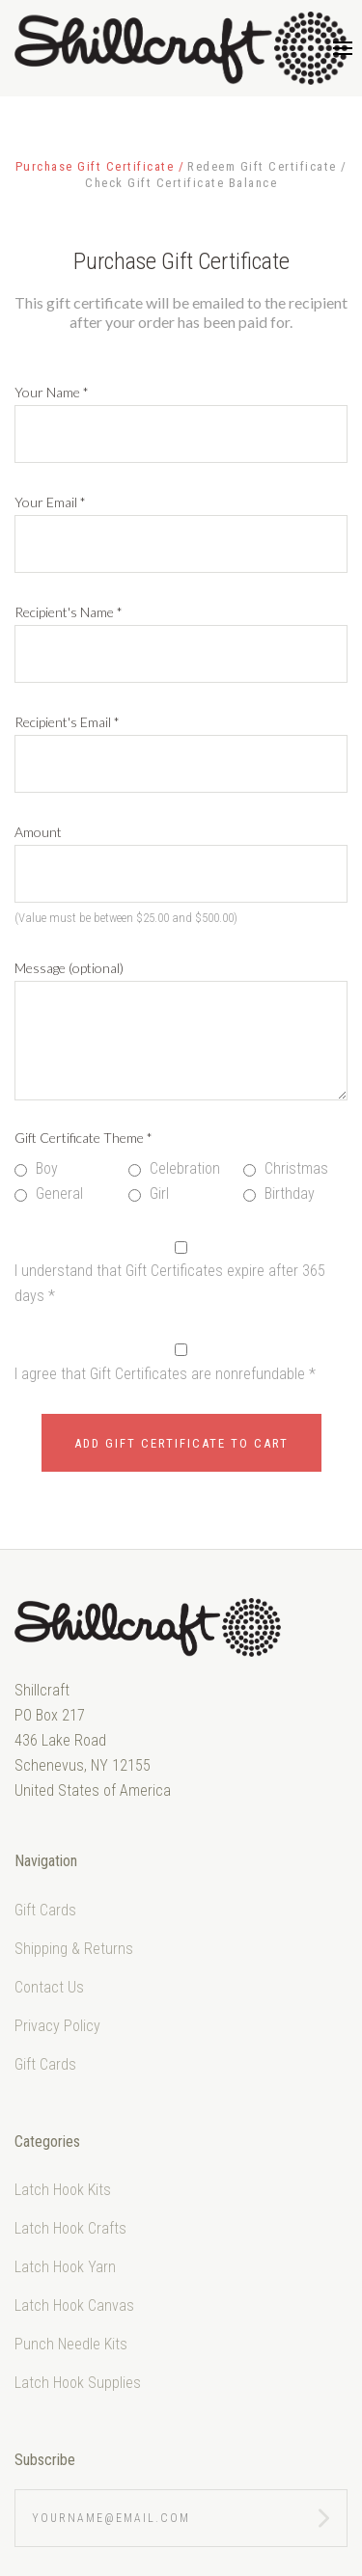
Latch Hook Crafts (70, 2228)
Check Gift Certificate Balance (181, 183)
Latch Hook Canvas (74, 2305)
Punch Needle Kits (70, 2344)
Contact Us (49, 1987)
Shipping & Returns (73, 1948)
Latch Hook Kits (62, 2190)
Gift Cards (45, 1910)
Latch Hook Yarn (65, 2267)
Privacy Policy (57, 2026)
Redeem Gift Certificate (264, 166)
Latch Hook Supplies (77, 2382)
